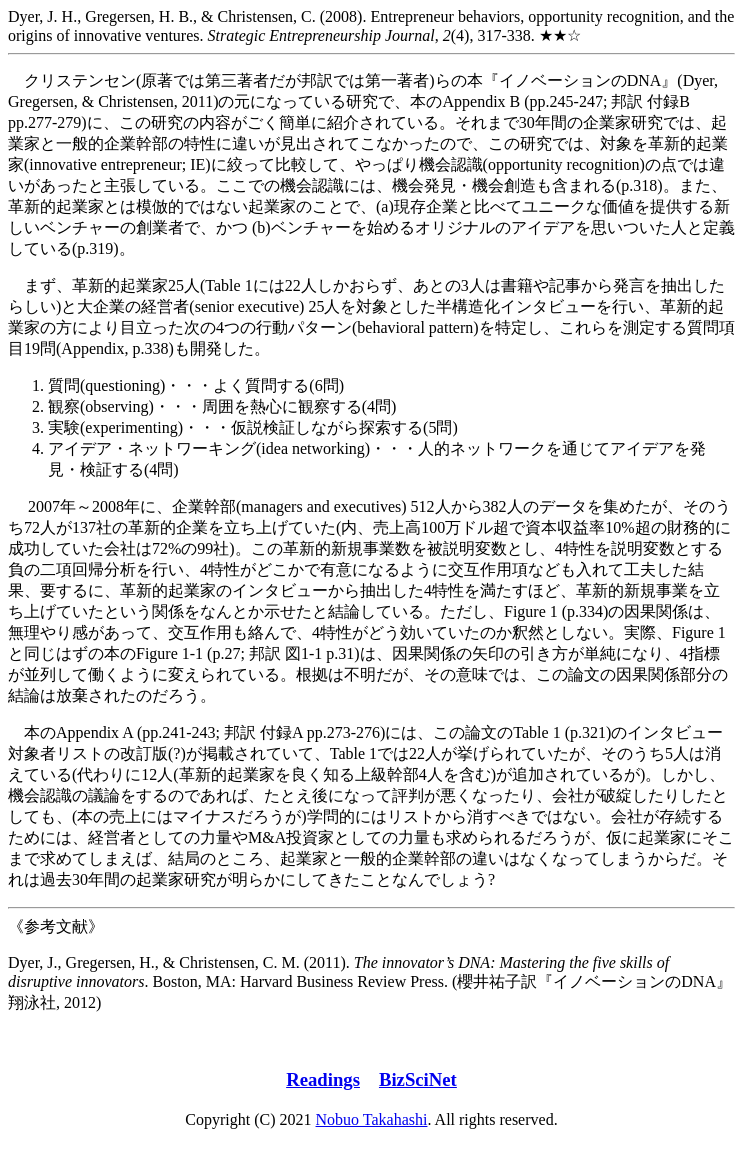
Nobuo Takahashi (372, 1119)
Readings (323, 1079)
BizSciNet (418, 1079)
